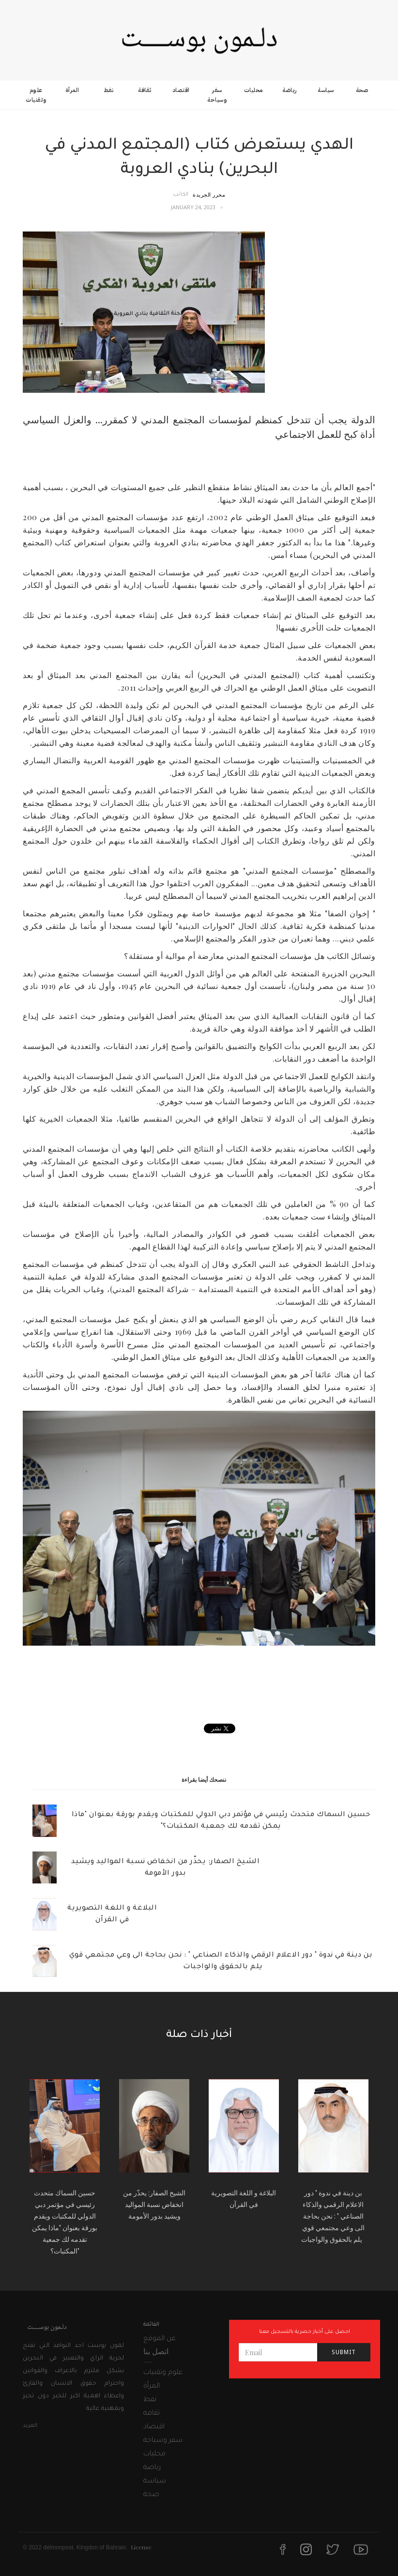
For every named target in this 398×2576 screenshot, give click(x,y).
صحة (362, 90)
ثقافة (145, 90)
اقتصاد (181, 90)
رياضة (289, 90)
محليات (253, 90)
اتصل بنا (155, 2351)
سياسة (326, 90)
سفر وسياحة (217, 95)
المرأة (72, 90)
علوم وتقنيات (36, 95)
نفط (109, 90)
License (141, 2547)
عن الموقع (159, 2339)
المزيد (30, 2426)
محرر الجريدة (209, 194)
